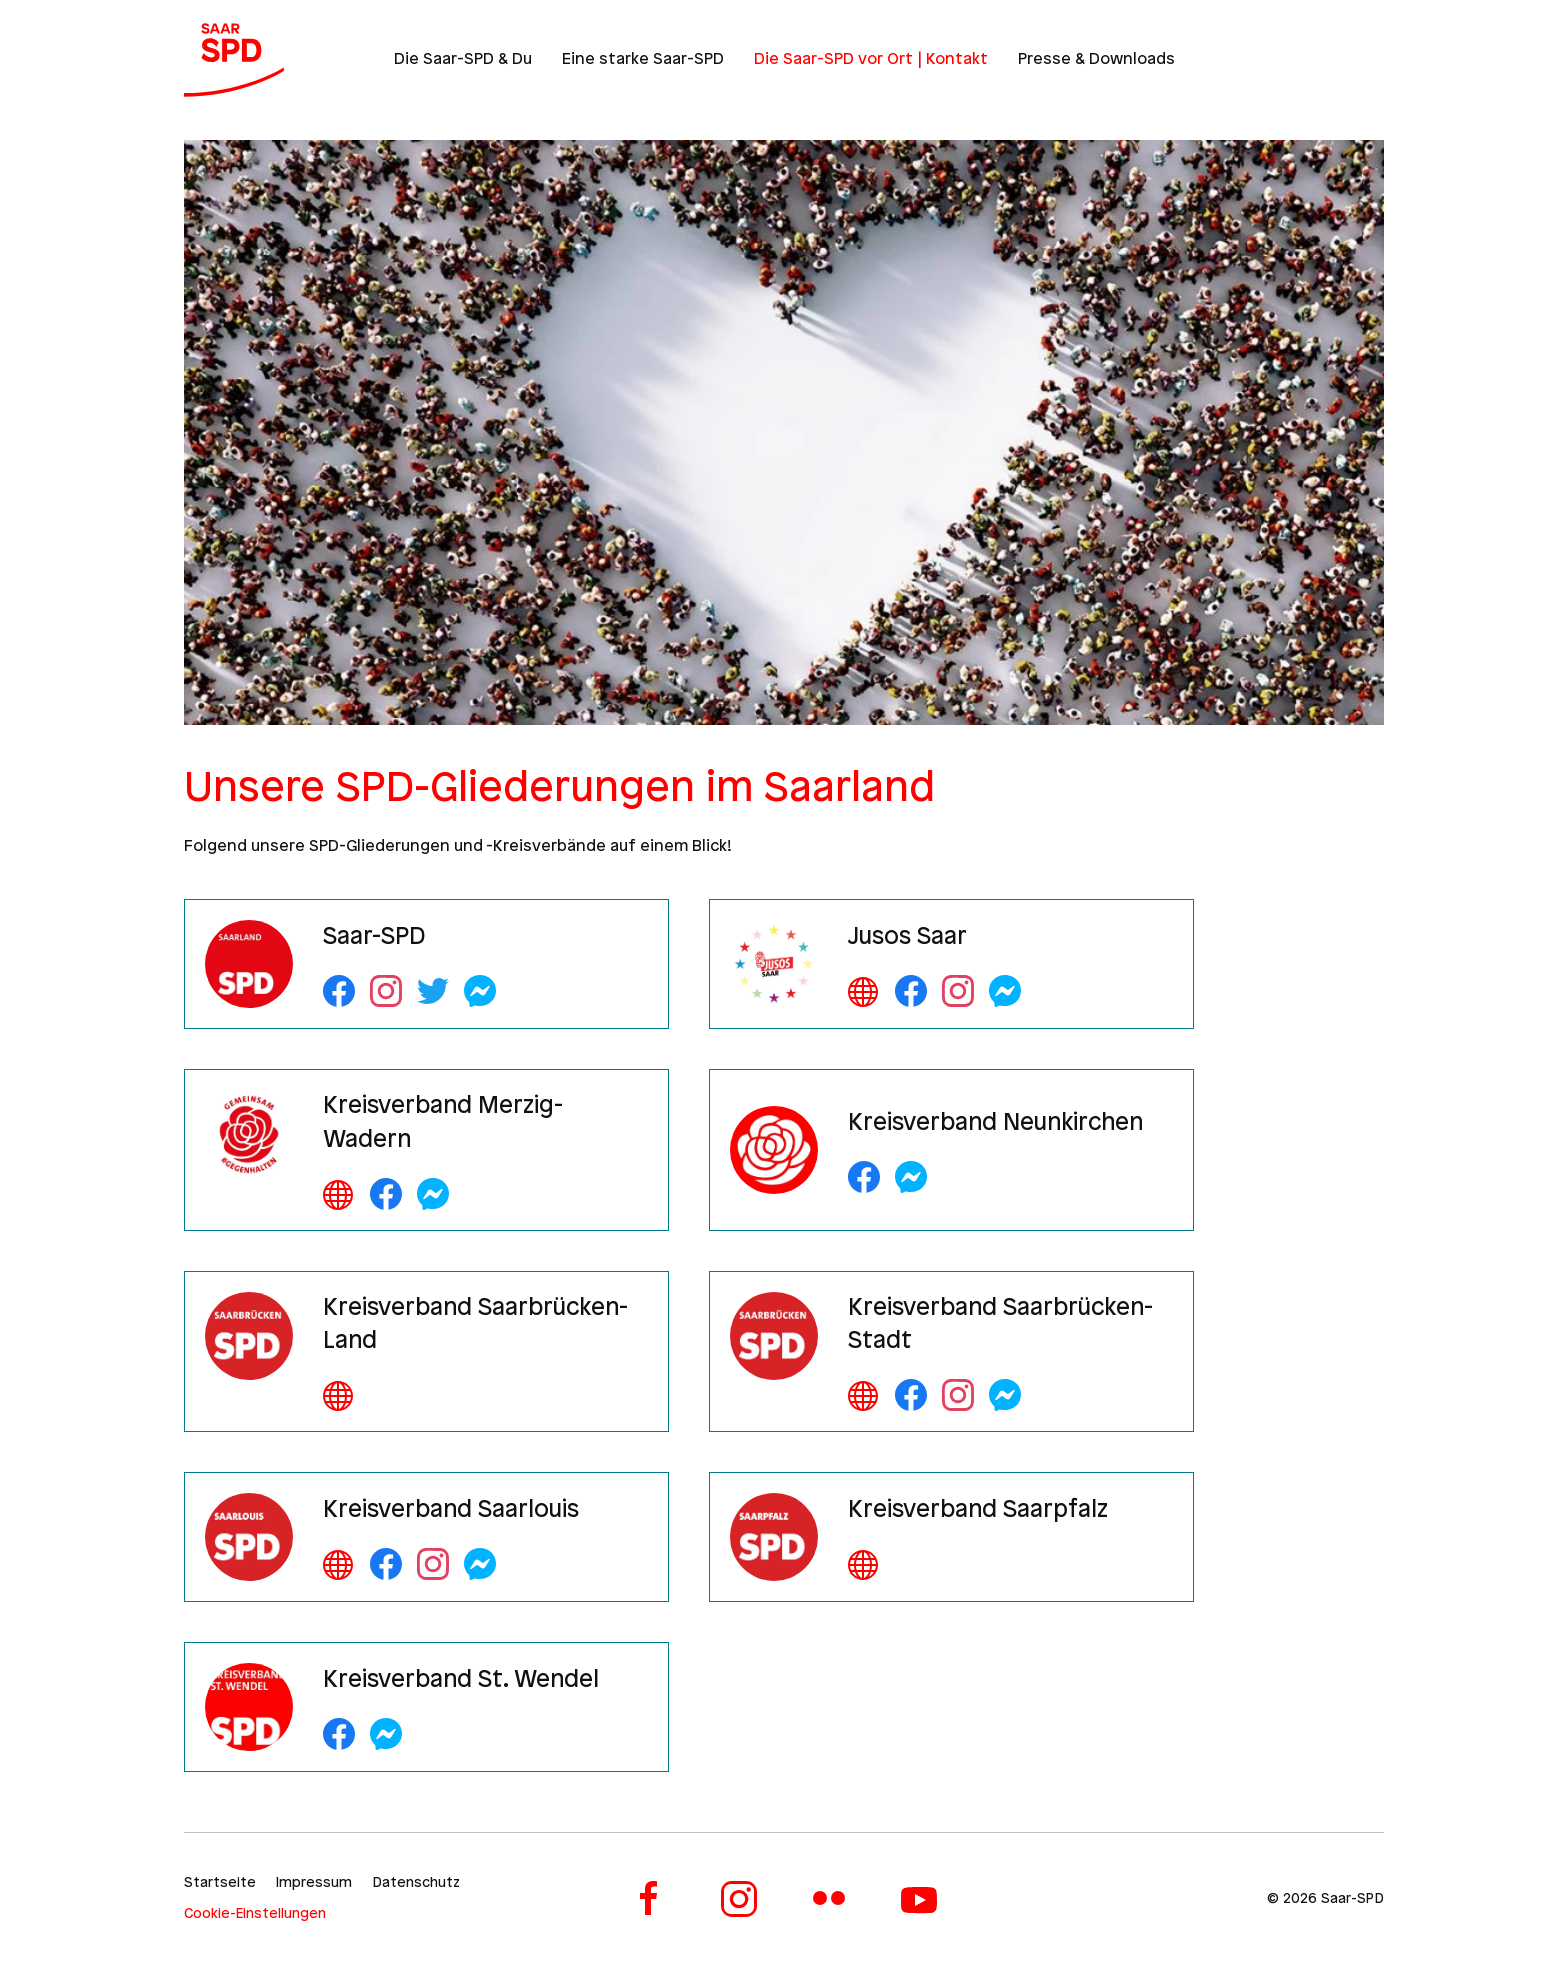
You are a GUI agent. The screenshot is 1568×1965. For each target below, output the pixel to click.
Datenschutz (416, 1883)
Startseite (220, 1883)
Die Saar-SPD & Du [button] (463, 59)
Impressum (314, 1883)
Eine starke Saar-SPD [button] (643, 59)
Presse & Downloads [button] (1096, 59)
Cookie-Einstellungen (255, 1914)
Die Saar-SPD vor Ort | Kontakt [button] (871, 59)
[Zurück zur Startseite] (234, 60)
